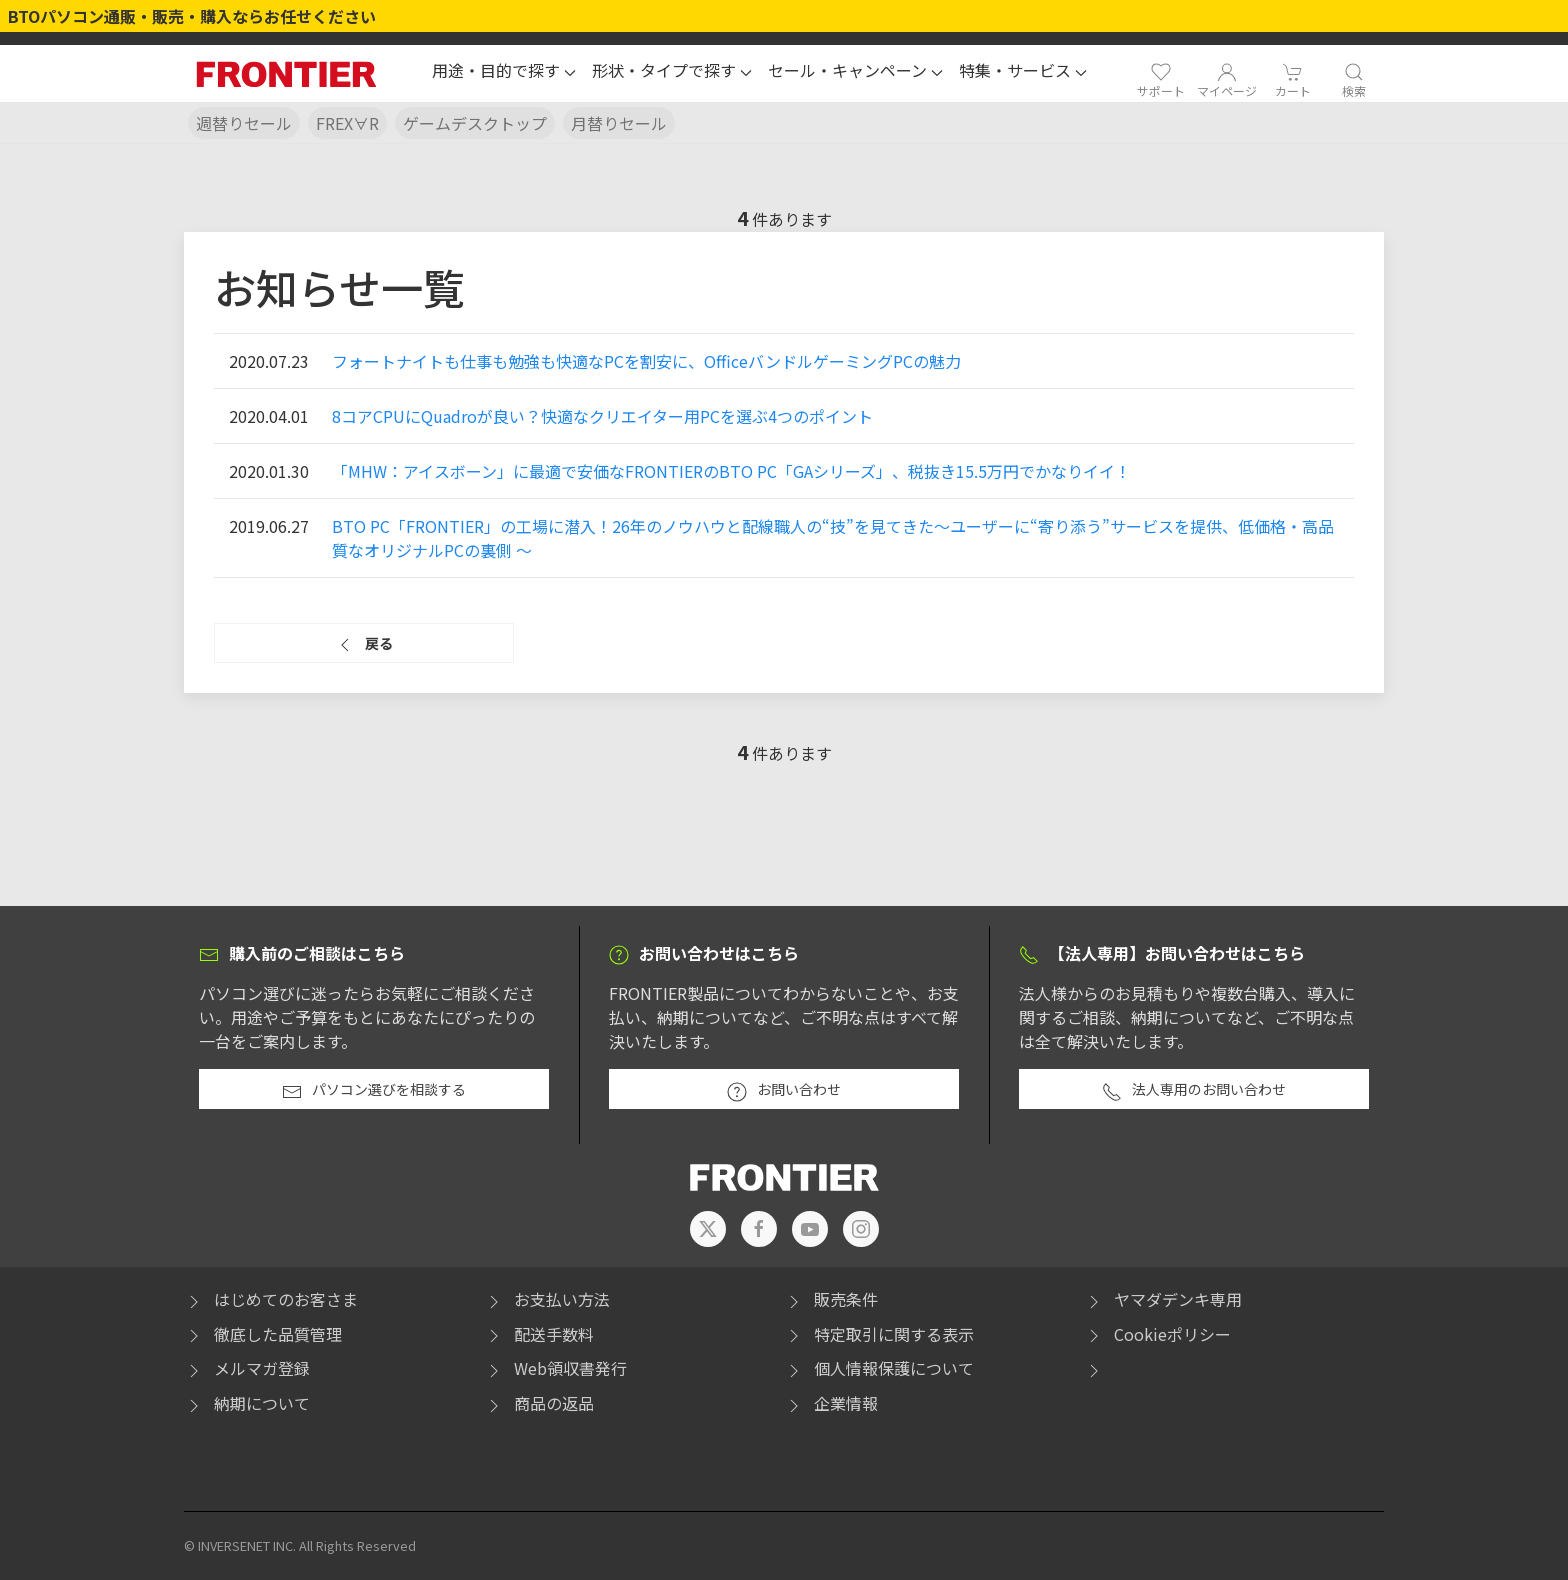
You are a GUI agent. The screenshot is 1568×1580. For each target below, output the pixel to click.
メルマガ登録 (247, 1368)
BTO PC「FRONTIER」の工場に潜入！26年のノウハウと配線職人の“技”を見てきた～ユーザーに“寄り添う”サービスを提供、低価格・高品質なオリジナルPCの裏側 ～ (833, 538)
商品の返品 (539, 1403)
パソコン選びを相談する (374, 1090)
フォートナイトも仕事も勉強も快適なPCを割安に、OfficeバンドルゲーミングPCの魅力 (646, 361)
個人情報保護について (879, 1368)
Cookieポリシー (1157, 1334)
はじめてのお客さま (271, 1299)
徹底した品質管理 (263, 1334)
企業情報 (831, 1403)
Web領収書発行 (555, 1368)
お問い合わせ (784, 1090)
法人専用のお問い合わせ (1194, 1090)
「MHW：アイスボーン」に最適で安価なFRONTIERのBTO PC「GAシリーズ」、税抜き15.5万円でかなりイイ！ (731, 471)
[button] (504, 73)
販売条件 (831, 1299)
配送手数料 (539, 1334)
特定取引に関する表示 (879, 1334)
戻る (364, 644)
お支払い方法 (547, 1299)
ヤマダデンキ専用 (1163, 1299)
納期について (247, 1403)
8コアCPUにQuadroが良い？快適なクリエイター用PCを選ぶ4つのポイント (602, 416)
